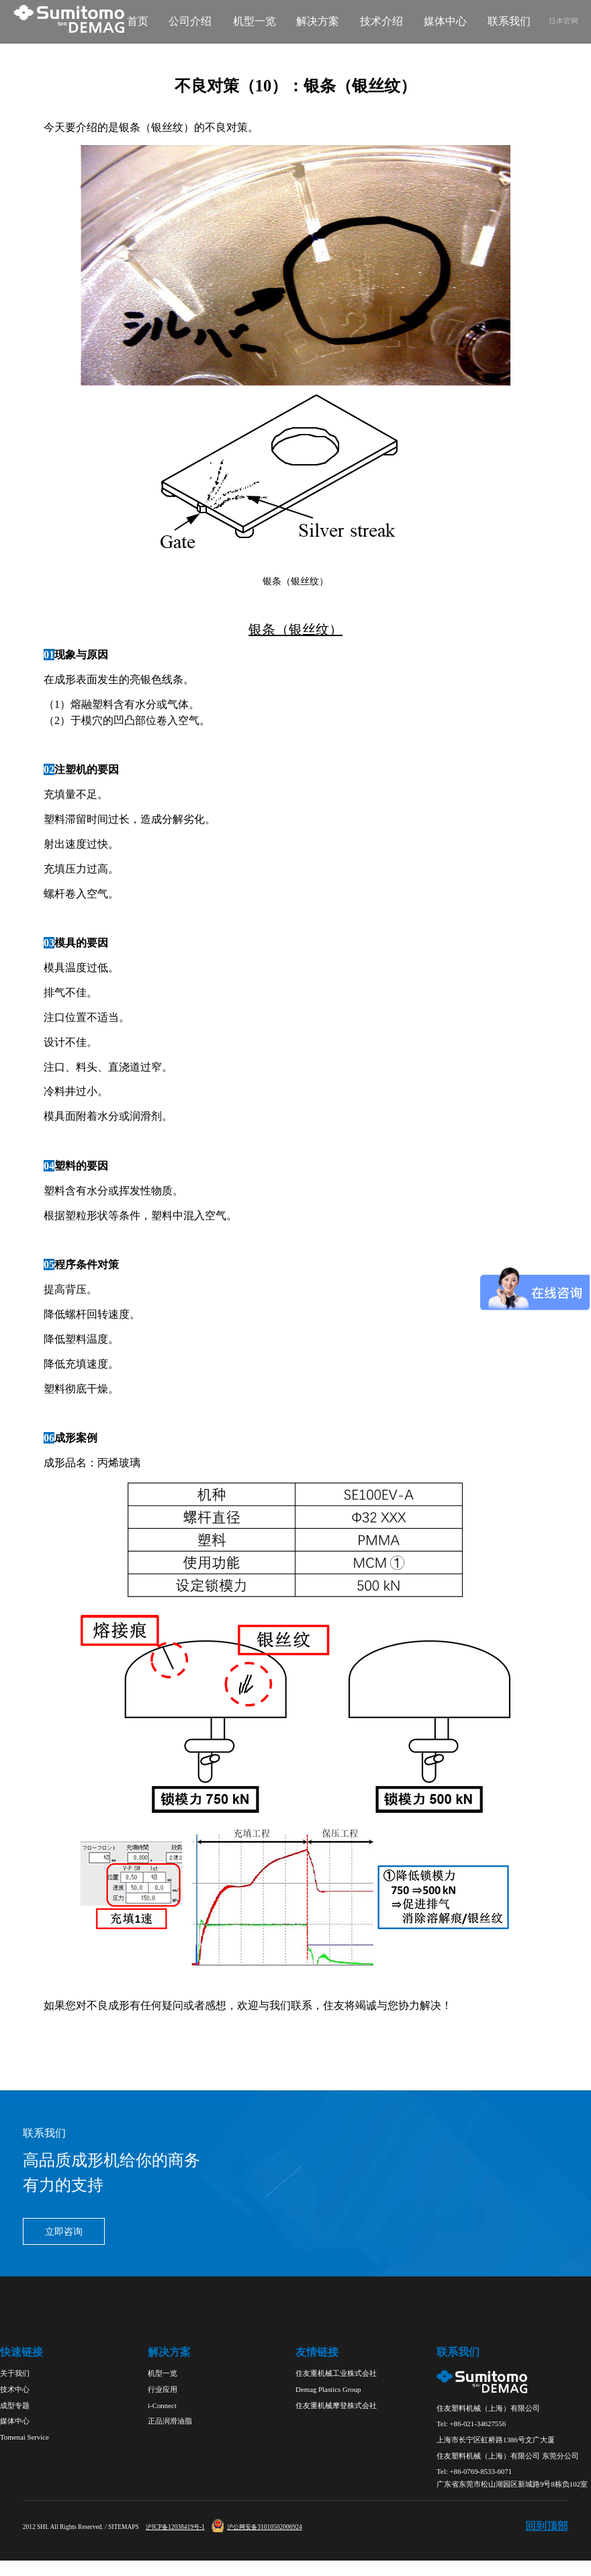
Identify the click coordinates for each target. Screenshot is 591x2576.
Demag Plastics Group (328, 2389)
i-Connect (162, 2405)
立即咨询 (64, 2232)
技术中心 (15, 2389)
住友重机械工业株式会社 (336, 2373)
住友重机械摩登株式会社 (336, 2405)
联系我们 (509, 21)
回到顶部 (546, 2526)
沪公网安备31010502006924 (257, 2527)
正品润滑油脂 (170, 2421)
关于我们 (15, 2373)
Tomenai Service (24, 2437)
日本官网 (563, 21)
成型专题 (15, 2405)
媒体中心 (445, 21)
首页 (137, 21)
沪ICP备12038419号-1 (175, 2527)
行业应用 (162, 2389)
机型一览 (254, 21)
